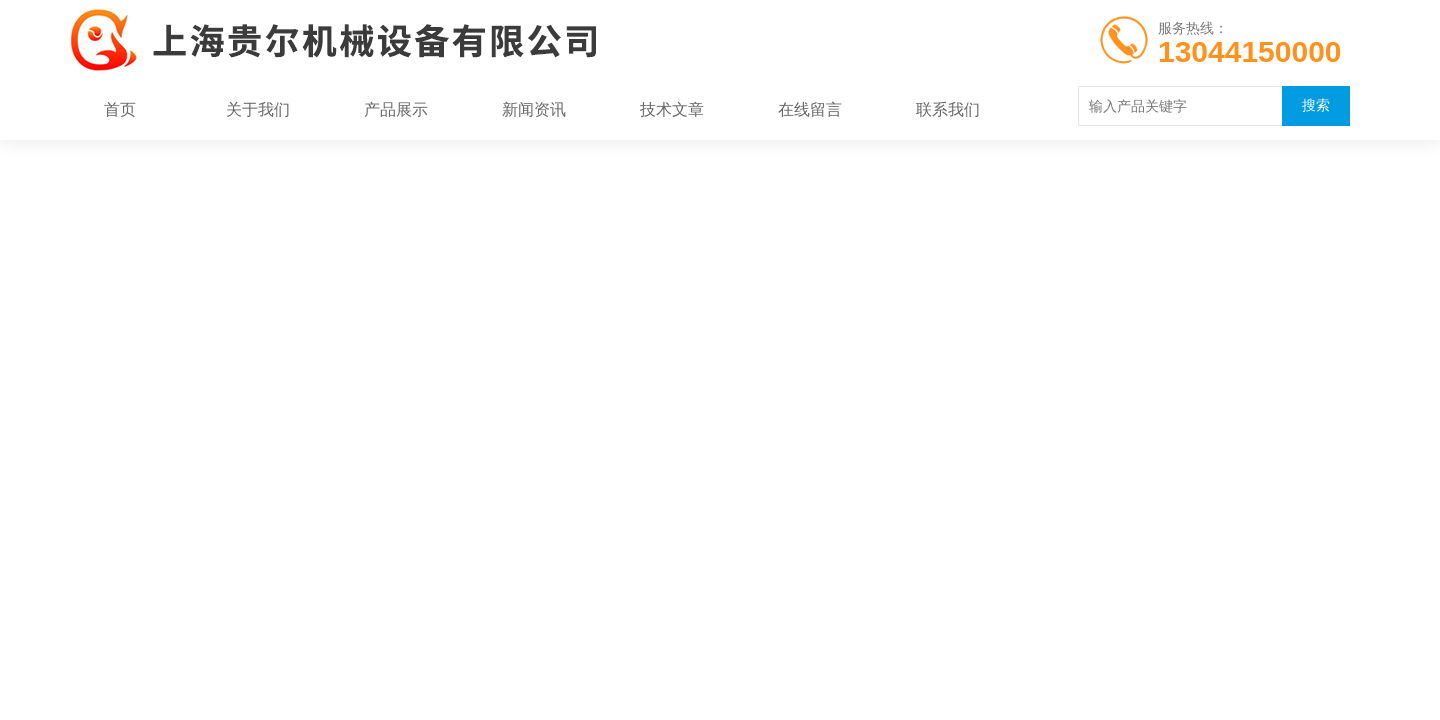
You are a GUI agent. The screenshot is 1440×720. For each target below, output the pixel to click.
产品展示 (396, 109)
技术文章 (672, 109)
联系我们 (948, 109)
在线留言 (810, 109)
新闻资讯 (534, 109)
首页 (120, 109)
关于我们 (258, 109)
